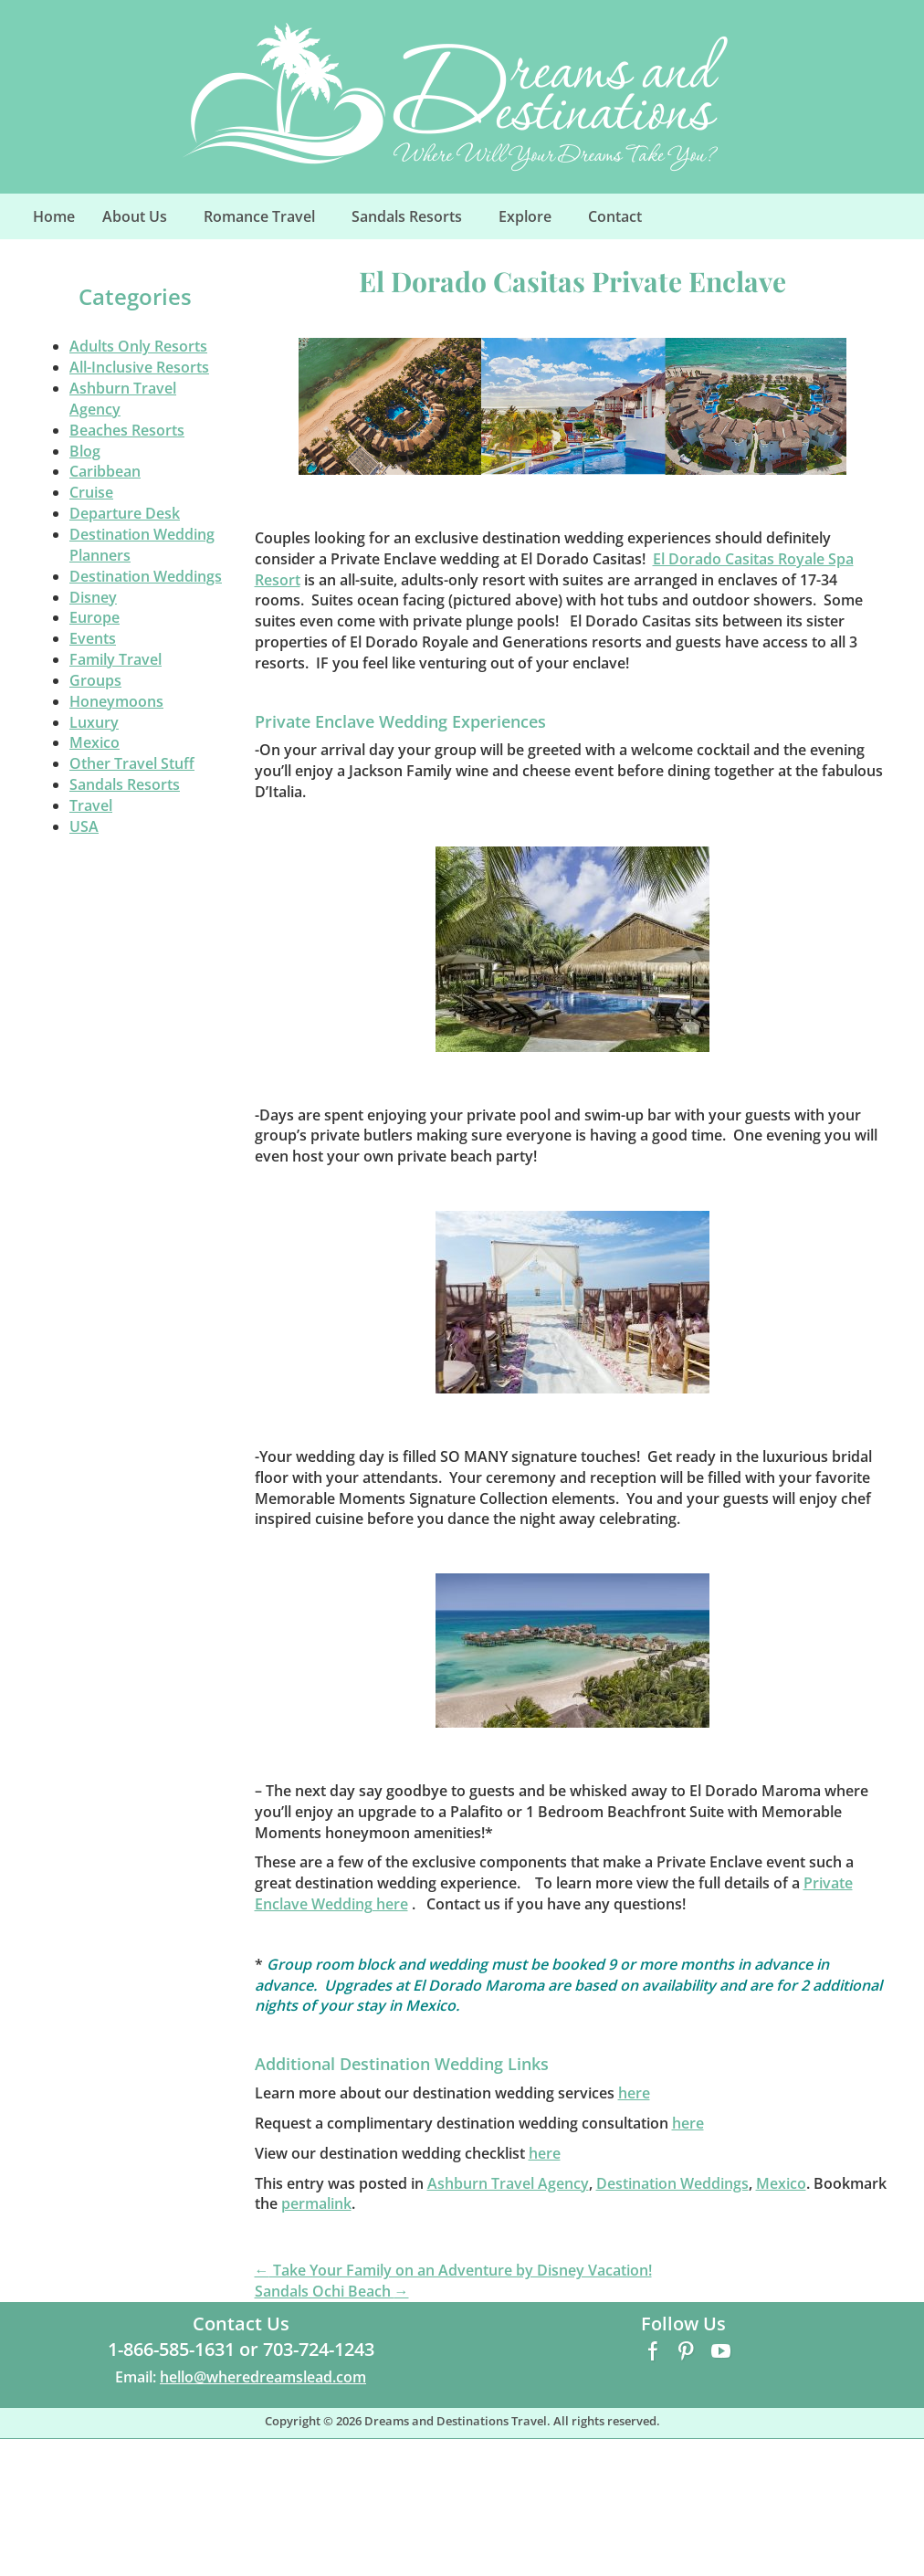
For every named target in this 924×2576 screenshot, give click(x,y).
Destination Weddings (145, 576)
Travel (90, 805)
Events (92, 638)
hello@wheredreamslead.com (263, 2377)
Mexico (94, 742)
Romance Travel (269, 221)
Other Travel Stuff (131, 763)
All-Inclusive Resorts (139, 367)
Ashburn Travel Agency (508, 2183)
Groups (95, 680)
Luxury (94, 722)
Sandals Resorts (417, 221)
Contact (615, 216)
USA (84, 826)
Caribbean (105, 471)
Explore (535, 221)
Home (54, 216)
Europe (94, 617)
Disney (93, 597)
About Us (144, 221)
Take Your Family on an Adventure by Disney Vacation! (453, 2270)
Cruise (91, 492)
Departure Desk (124, 513)
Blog (84, 451)
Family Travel (115, 659)
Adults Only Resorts (138, 346)
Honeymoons (116, 701)
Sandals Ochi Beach (332, 2291)
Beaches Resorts (126, 430)
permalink (316, 2203)
